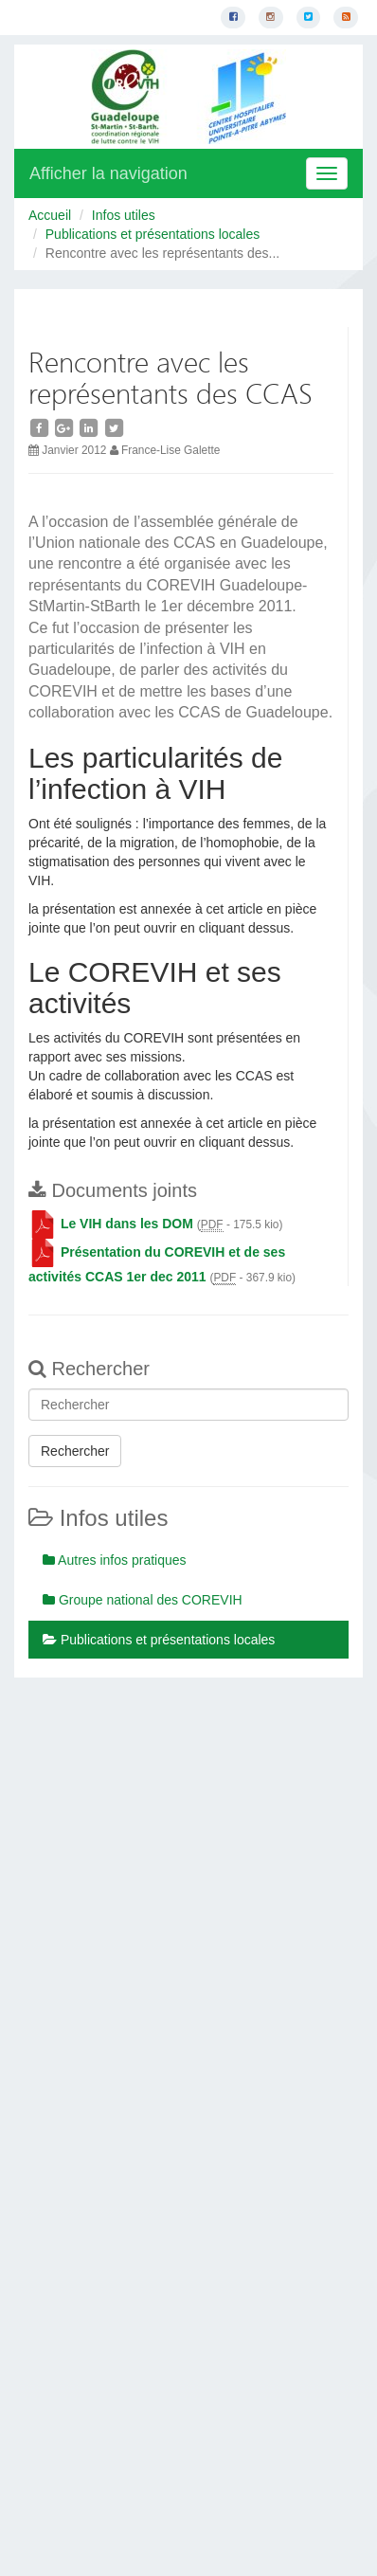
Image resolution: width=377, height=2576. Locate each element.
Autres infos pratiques (115, 1560)
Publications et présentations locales (152, 234)
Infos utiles (123, 215)
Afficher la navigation (108, 173)
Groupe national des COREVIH (142, 1599)
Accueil (49, 215)
